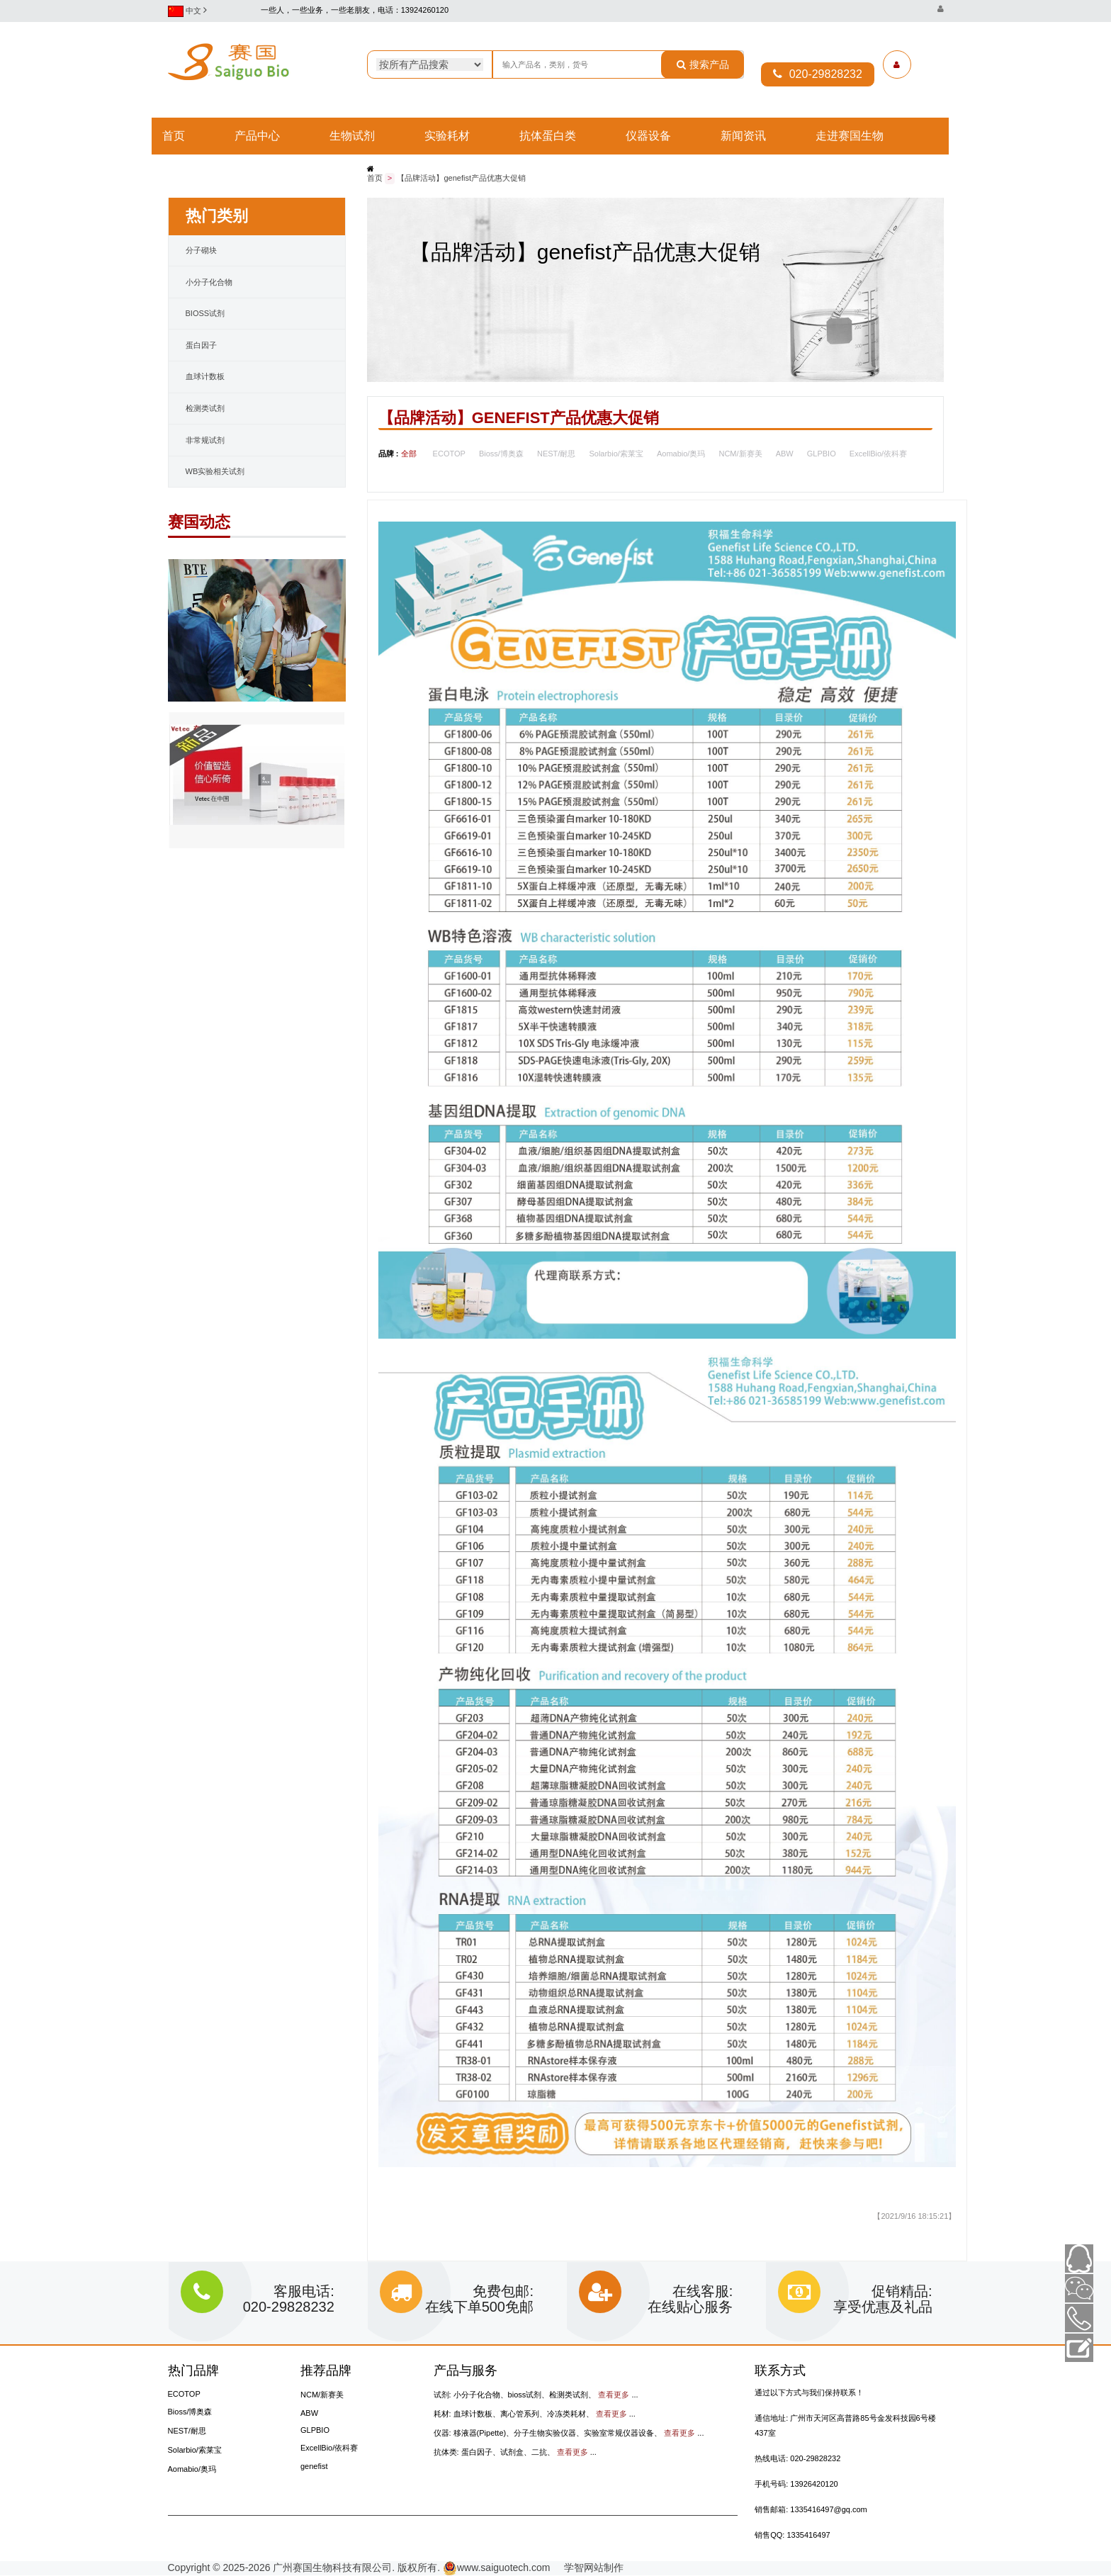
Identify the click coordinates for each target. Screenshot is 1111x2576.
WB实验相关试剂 (215, 472)
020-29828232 (817, 74)
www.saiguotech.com (497, 2568)
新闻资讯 (743, 136)
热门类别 (217, 216)
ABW (785, 454)
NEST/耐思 (556, 454)
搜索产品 (703, 64)
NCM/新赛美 (740, 454)
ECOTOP (449, 454)
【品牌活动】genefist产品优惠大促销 (461, 178)
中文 (190, 10)
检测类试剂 (205, 409)
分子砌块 (201, 251)
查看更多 (613, 2395)
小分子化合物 (209, 283)
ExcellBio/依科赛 (878, 454)
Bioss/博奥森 (501, 454)
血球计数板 (205, 377)
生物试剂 (352, 136)
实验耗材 (447, 136)
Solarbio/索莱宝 (616, 454)
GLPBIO (821, 454)
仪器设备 (648, 136)
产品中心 (257, 136)
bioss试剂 (205, 314)
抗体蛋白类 (547, 136)
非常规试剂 (205, 441)
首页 (173, 136)
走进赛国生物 (850, 136)
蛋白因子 (201, 346)
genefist (314, 2467)
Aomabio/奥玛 (681, 454)
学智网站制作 (588, 2568)
